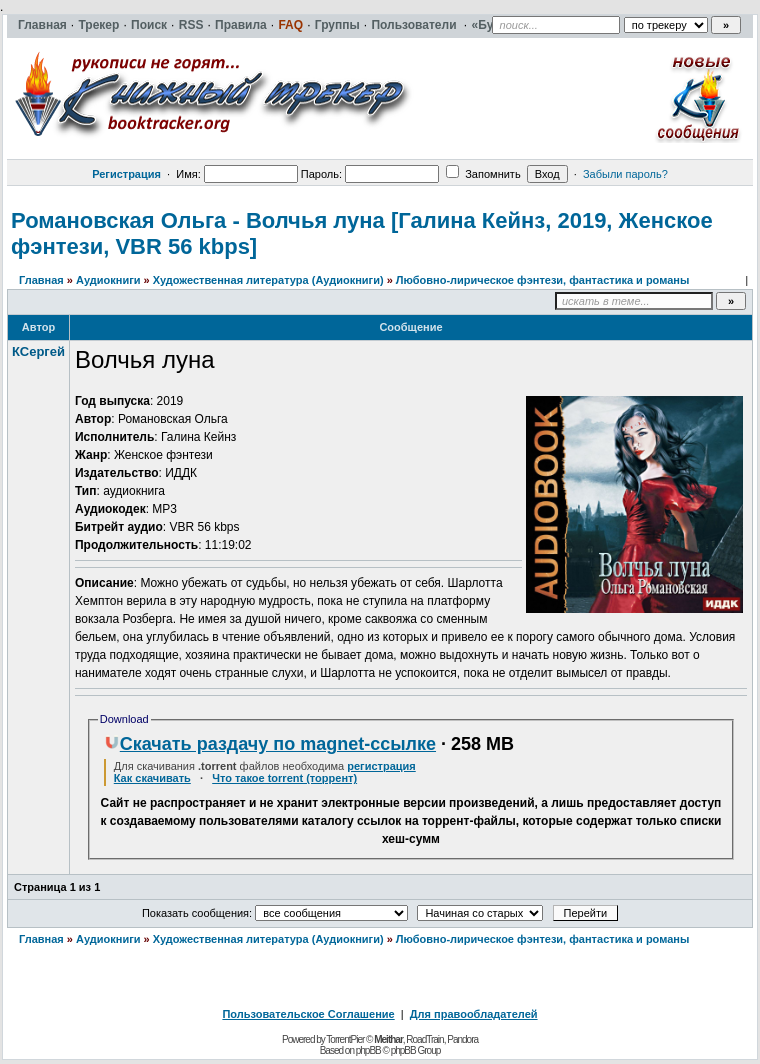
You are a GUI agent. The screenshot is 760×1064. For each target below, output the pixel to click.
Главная (41, 280)
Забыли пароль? (625, 174)
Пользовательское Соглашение (308, 1014)
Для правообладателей (474, 1014)
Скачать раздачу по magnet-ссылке (270, 744)
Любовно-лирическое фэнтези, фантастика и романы (543, 280)
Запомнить (483, 174)
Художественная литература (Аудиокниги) (268, 280)
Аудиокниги (108, 280)
